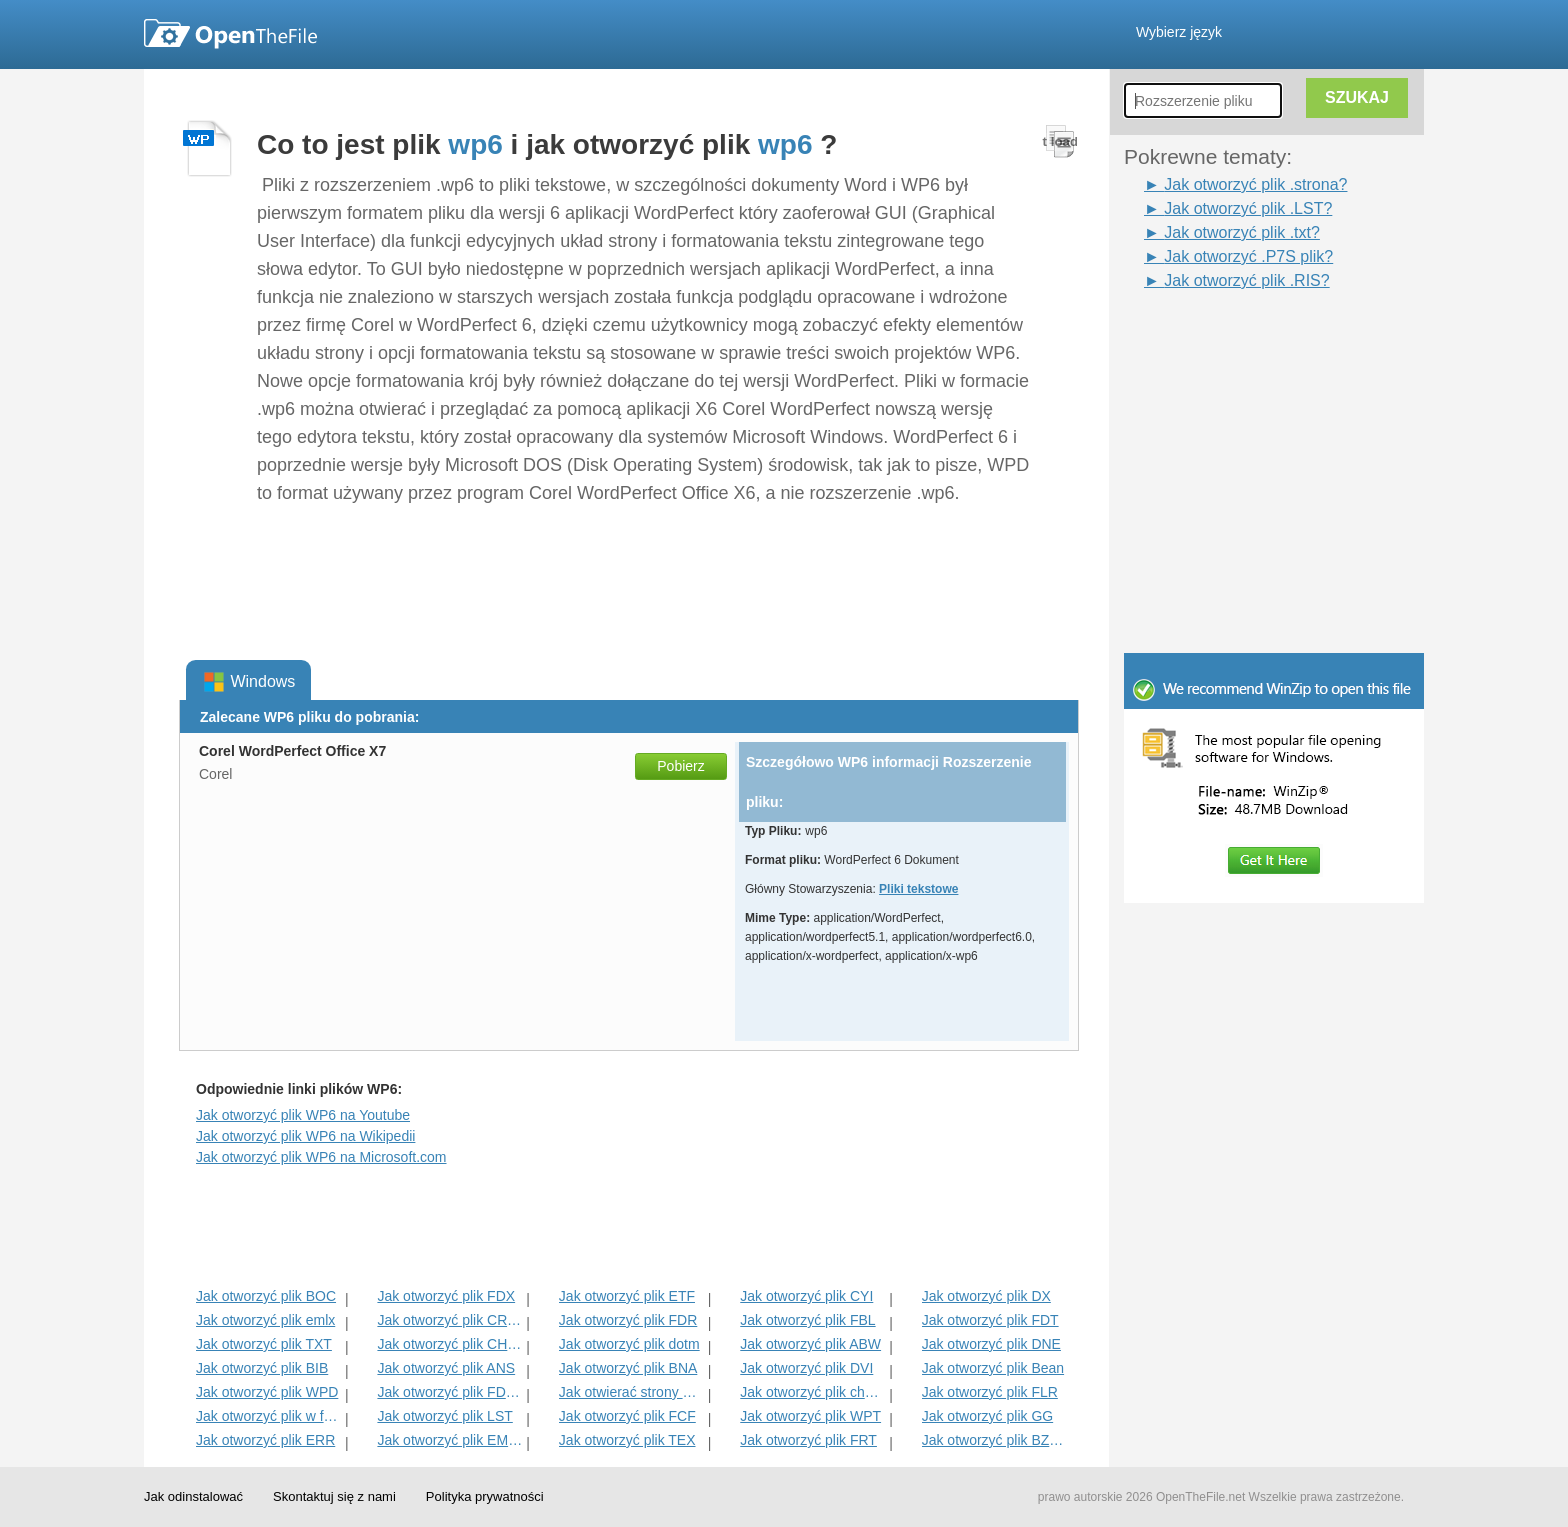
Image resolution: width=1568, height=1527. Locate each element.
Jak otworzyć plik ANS (446, 1368)
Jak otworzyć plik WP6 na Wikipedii (305, 1136)
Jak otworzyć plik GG (987, 1416)
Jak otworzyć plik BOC (266, 1296)
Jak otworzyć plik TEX (627, 1440)
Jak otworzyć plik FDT (990, 1320)
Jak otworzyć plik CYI (806, 1296)
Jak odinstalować (193, 1496)
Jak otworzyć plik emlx (265, 1320)
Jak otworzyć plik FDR (628, 1320)
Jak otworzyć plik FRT (808, 1440)
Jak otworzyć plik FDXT (449, 1392)
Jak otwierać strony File (631, 1392)
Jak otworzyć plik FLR (990, 1392)
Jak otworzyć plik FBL (807, 1320)
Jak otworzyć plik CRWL (449, 1320)
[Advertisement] (1244, 338)
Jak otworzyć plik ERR (265, 1440)
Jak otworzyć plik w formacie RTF (268, 1416)
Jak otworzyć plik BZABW (994, 1440)
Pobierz (680, 766)
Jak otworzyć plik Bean (993, 1368)
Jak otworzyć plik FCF (627, 1416)
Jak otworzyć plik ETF (627, 1296)
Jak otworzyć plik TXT (264, 1344)
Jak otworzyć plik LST (444, 1416)
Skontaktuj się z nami (334, 1496)
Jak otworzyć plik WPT (810, 1416)
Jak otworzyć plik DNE (991, 1344)
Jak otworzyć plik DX (986, 1296)
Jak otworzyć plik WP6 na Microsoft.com (321, 1157)
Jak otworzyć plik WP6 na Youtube (303, 1115)
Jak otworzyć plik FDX (446, 1296)
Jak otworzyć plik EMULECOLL (449, 1440)
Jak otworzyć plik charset (812, 1392)
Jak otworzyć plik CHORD (449, 1344)
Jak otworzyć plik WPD (267, 1392)
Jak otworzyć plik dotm (629, 1344)
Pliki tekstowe (918, 889)
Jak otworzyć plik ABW (810, 1344)
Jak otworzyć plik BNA (628, 1368)
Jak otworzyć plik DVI (806, 1368)
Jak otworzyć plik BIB (262, 1368)
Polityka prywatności (485, 1496)
